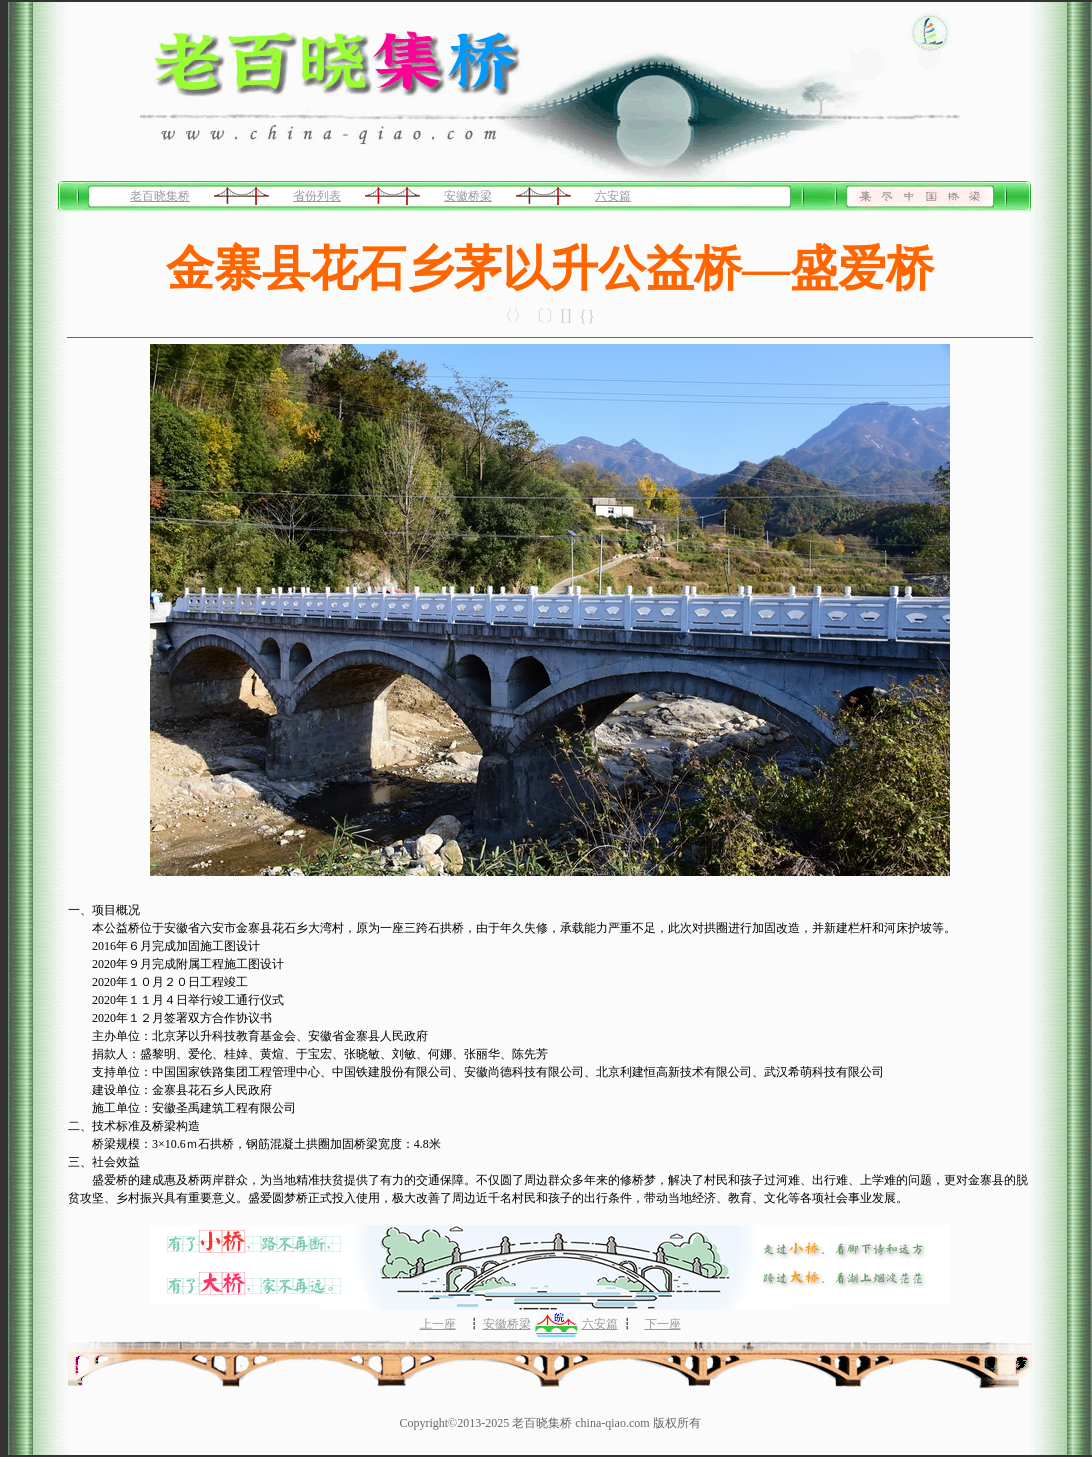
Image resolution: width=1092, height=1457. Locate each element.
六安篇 (613, 196)
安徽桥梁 (468, 196)
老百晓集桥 (160, 196)
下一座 (663, 1324)
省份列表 (317, 196)
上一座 (438, 1324)
